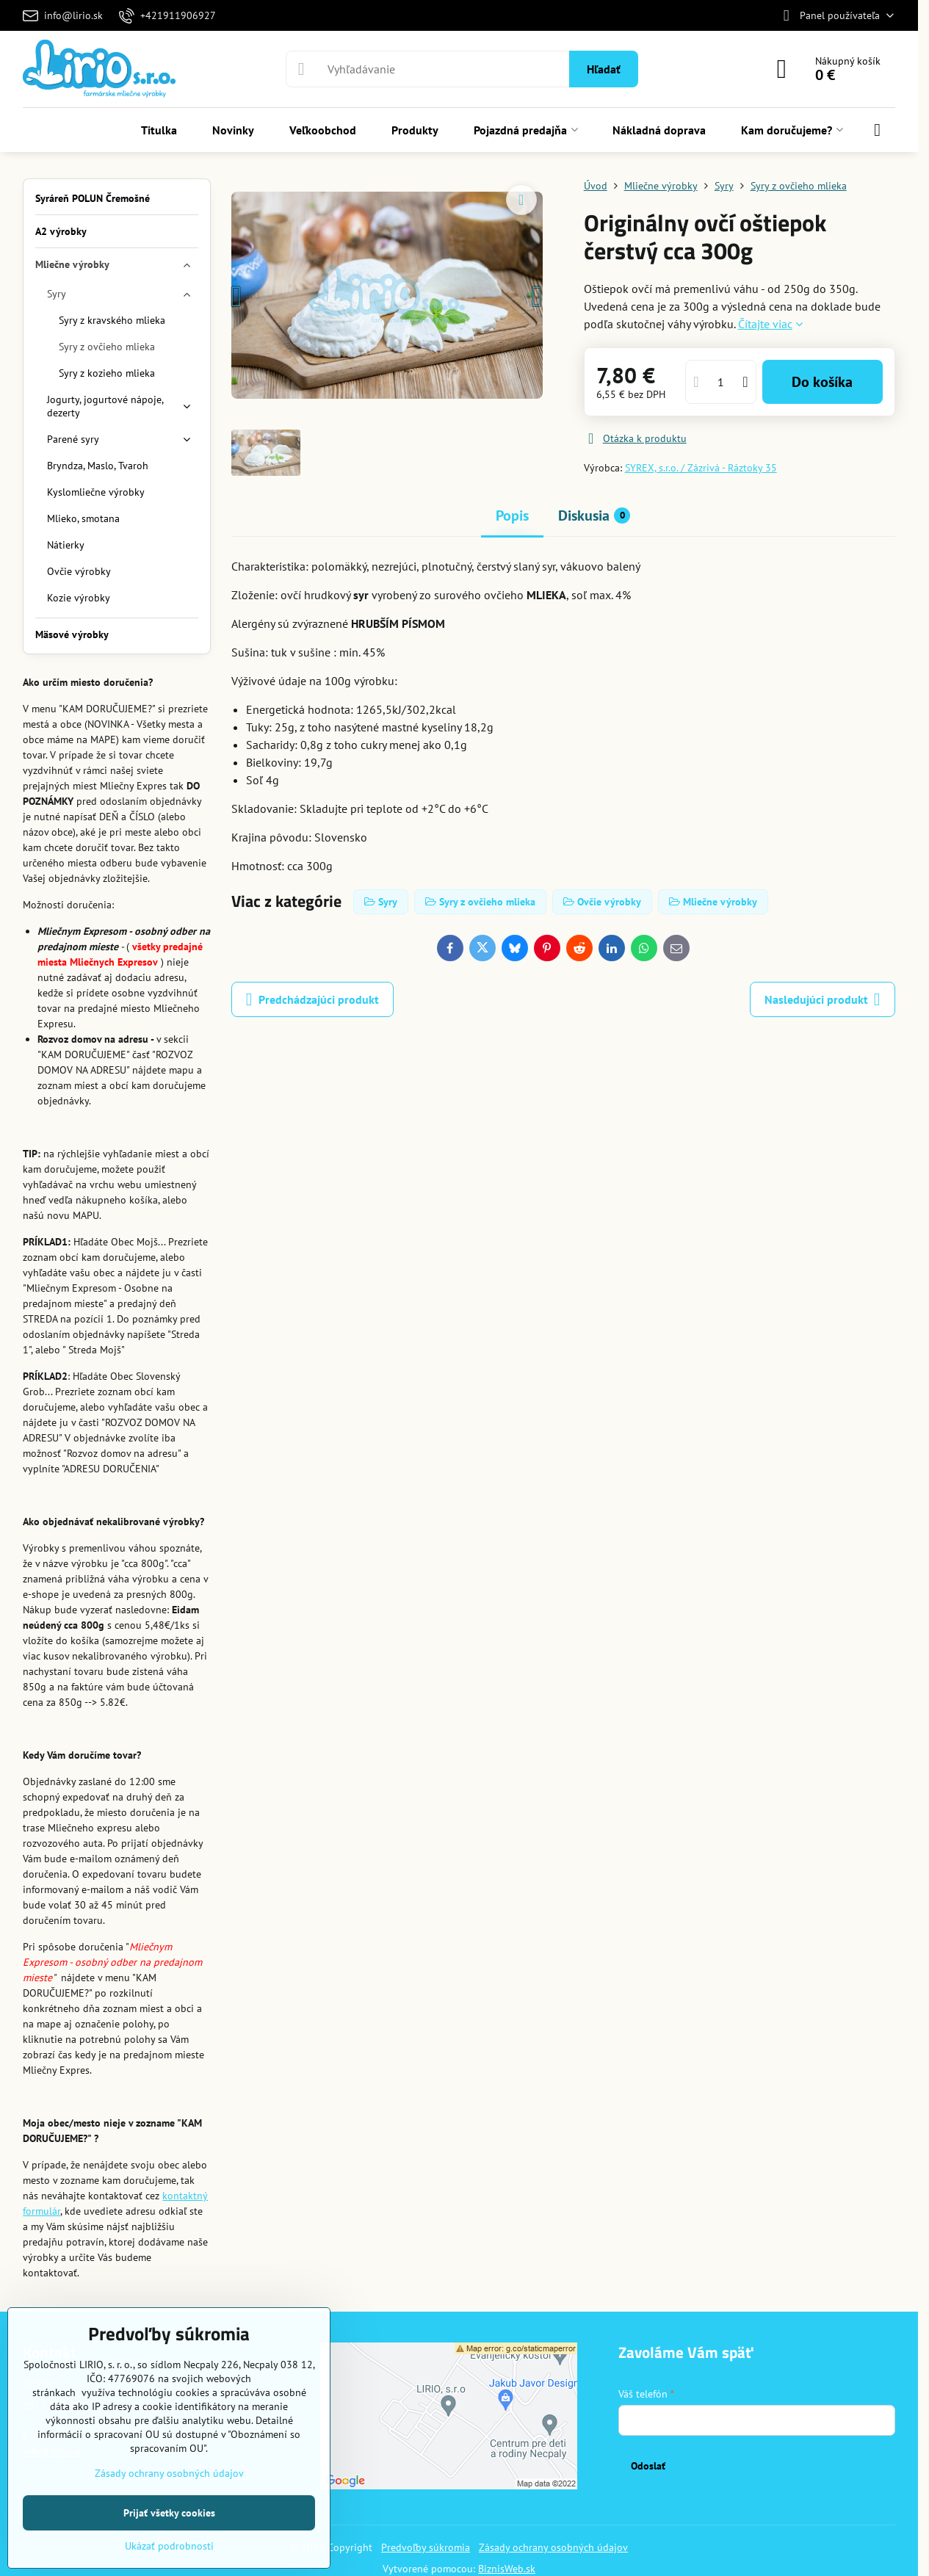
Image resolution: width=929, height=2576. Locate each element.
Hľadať (604, 69)
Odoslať (648, 2465)
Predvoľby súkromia (425, 2547)
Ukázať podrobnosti (169, 2546)
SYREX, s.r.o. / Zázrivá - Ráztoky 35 (701, 467)
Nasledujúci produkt (822, 999)
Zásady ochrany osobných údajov (553, 2547)
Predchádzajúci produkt (312, 999)
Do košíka (822, 381)
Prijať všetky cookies (169, 2512)
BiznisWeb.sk (506, 2568)
